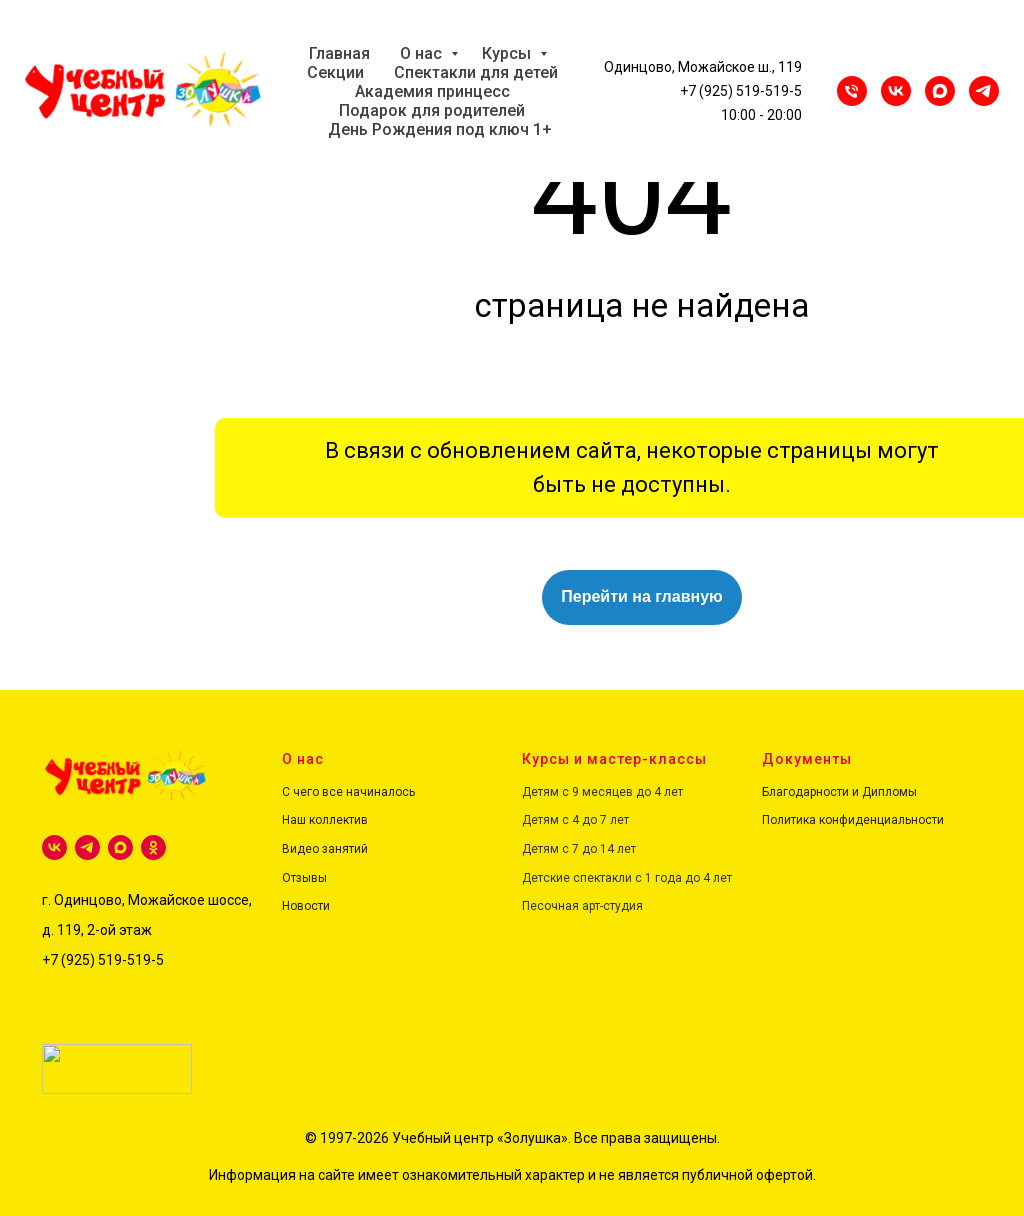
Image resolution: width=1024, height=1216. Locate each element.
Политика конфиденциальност (849, 820)
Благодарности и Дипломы (839, 792)
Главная (339, 53)
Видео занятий (325, 849)
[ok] (153, 847)
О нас (423, 53)
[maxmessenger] (940, 91)
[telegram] (87, 847)
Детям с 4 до (559, 820)
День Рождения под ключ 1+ (440, 129)
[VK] (896, 91)
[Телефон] (852, 91)
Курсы (508, 53)
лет (618, 820)
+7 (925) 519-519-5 (741, 91)
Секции (335, 72)
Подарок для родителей (432, 110)
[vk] (54, 847)
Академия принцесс (432, 91)
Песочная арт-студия (582, 906)
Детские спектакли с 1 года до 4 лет (627, 878)
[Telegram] (984, 91)
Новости (306, 906)
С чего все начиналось (348, 792)
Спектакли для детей (476, 72)
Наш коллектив (325, 820)
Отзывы (304, 878)
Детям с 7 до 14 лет (579, 849)
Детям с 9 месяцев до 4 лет (602, 792)
